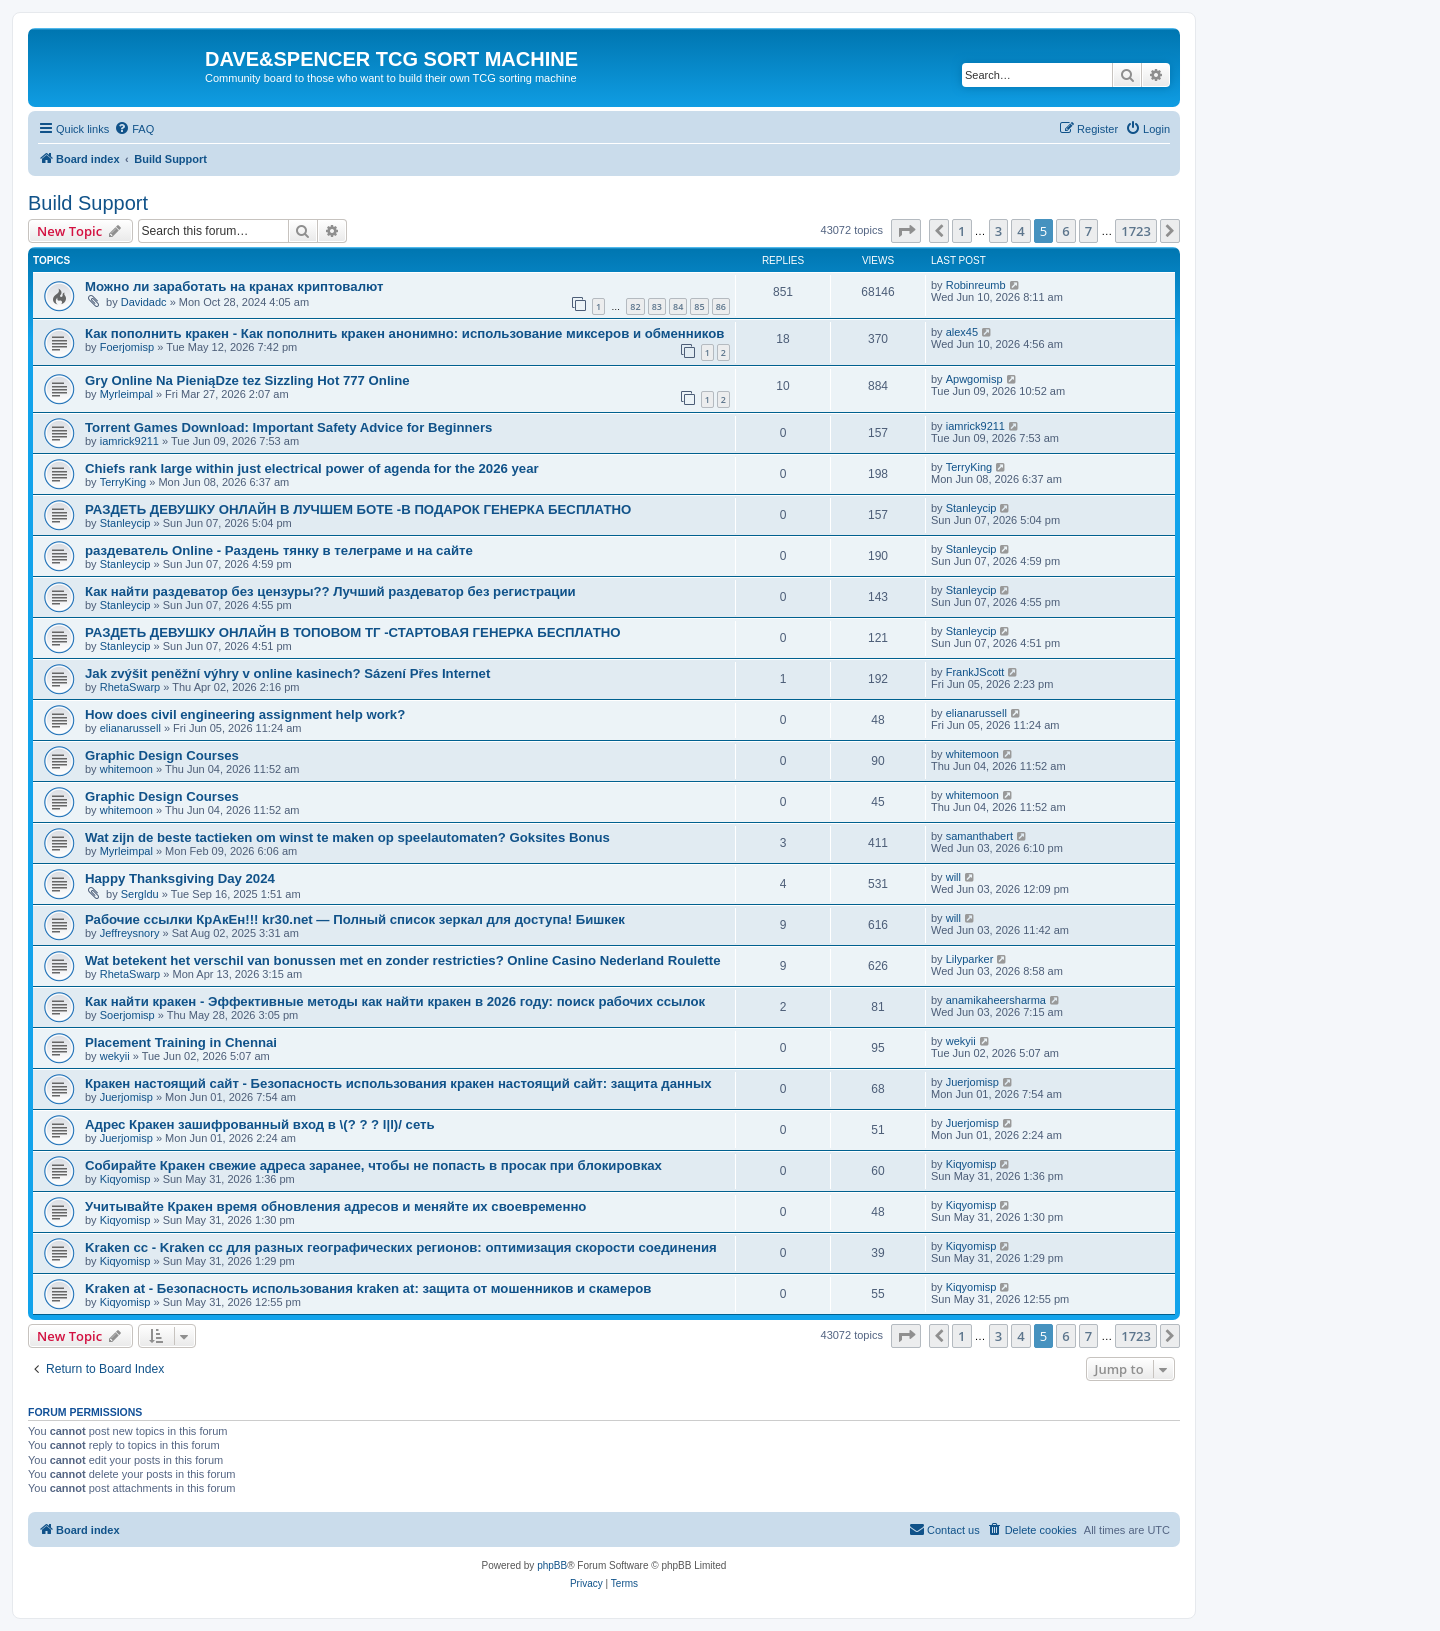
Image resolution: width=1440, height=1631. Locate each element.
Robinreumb (976, 285)
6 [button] (1065, 231)
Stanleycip (125, 523)
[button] (906, 231)
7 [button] (1088, 231)
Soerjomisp (127, 1015)
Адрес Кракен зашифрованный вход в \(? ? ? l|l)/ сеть (260, 1124)
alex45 (962, 332)
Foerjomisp (127, 347)
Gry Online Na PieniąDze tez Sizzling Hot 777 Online (247, 380)
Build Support (88, 203)
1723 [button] (1136, 231)
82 (635, 306)
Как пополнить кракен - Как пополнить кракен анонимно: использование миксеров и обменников (404, 333)
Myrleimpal (126, 394)
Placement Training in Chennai (181, 1042)
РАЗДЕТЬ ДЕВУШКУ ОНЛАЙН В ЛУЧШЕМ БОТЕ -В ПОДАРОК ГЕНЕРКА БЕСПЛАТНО (358, 509)
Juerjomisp (126, 1097)
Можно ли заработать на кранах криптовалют (234, 286)
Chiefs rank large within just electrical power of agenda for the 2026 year (312, 468)
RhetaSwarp (130, 687)
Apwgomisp (974, 379)
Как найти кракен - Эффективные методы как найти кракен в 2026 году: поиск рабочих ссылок (395, 1001)
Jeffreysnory (130, 933)
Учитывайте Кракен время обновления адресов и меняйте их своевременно (335, 1206)
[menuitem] (134, 129)
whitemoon (126, 769)
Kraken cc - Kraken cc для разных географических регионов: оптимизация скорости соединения (401, 1247)
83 (657, 306)
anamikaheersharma (996, 1000)
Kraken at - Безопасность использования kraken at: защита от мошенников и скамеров (368, 1288)
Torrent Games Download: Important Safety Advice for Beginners (288, 427)
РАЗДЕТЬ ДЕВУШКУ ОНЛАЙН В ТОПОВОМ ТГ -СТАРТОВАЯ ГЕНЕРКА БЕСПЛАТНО (352, 632)
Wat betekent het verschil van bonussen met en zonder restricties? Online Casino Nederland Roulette (403, 960)
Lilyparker (970, 959)
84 (678, 306)
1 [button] (961, 231)
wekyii (115, 1056)
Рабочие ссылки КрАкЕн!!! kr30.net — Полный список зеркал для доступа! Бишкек (355, 919)
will (953, 877)
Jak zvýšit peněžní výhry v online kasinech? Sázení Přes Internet (287, 673)
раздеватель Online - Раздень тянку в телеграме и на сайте (279, 550)
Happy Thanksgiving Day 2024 (180, 878)
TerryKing (123, 482)
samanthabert (979, 836)
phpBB (552, 1565)
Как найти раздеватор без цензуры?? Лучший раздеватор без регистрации (330, 591)
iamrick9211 (129, 441)
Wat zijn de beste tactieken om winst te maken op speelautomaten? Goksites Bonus (347, 837)
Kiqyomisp (125, 1179)
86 (721, 306)
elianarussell (130, 728)
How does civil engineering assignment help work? (245, 714)
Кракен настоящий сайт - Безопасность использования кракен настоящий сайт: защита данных (398, 1083)
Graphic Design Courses (162, 755)
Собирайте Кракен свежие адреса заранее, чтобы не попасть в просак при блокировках (373, 1165)
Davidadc (144, 302)
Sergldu (140, 894)
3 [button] (998, 231)
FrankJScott (975, 672)
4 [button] (1020, 231)
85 (699, 306)
